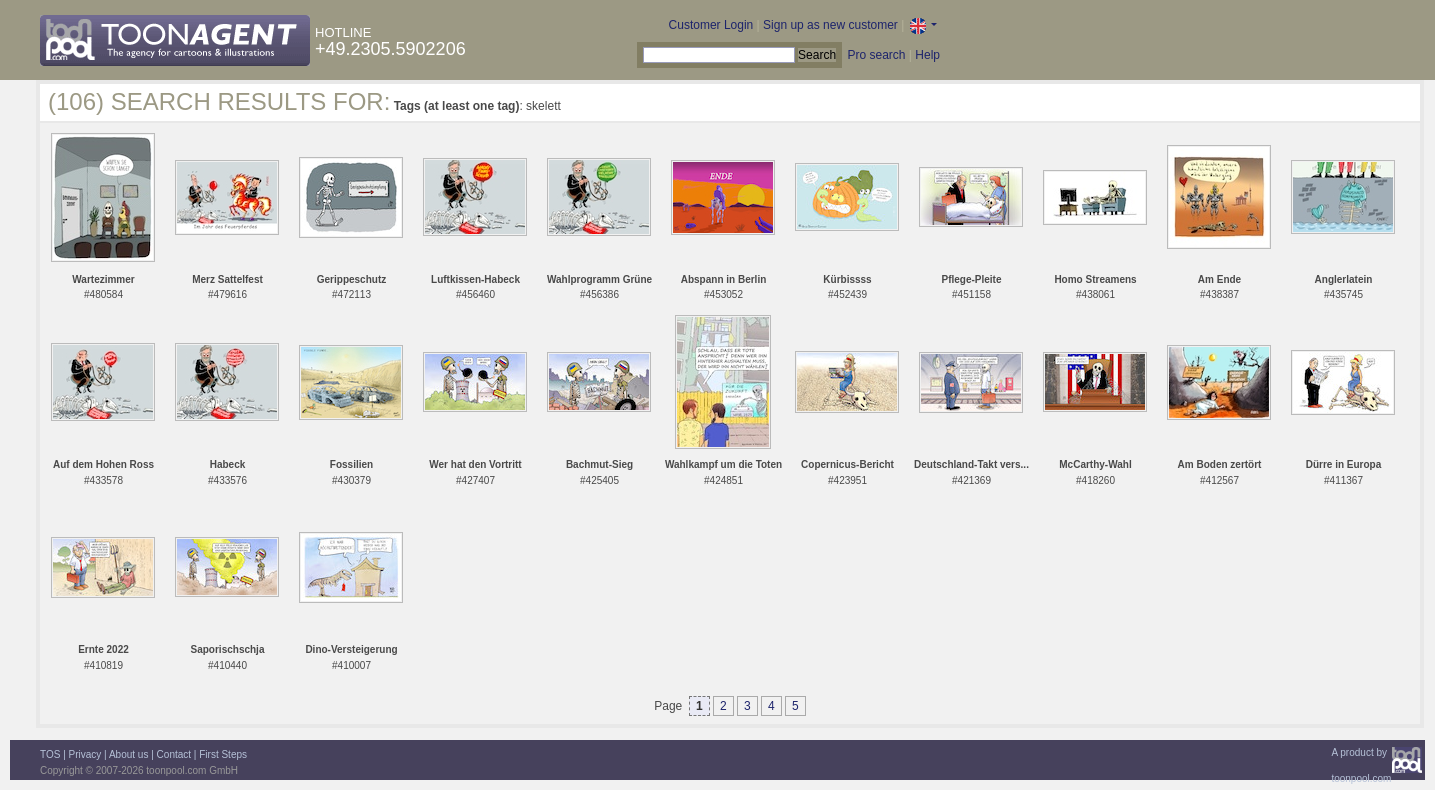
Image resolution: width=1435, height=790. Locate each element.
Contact (174, 754)
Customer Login (711, 25)
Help (927, 55)
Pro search (876, 55)
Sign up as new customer (830, 25)
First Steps (223, 754)
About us (128, 754)
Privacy (85, 754)
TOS (50, 754)
